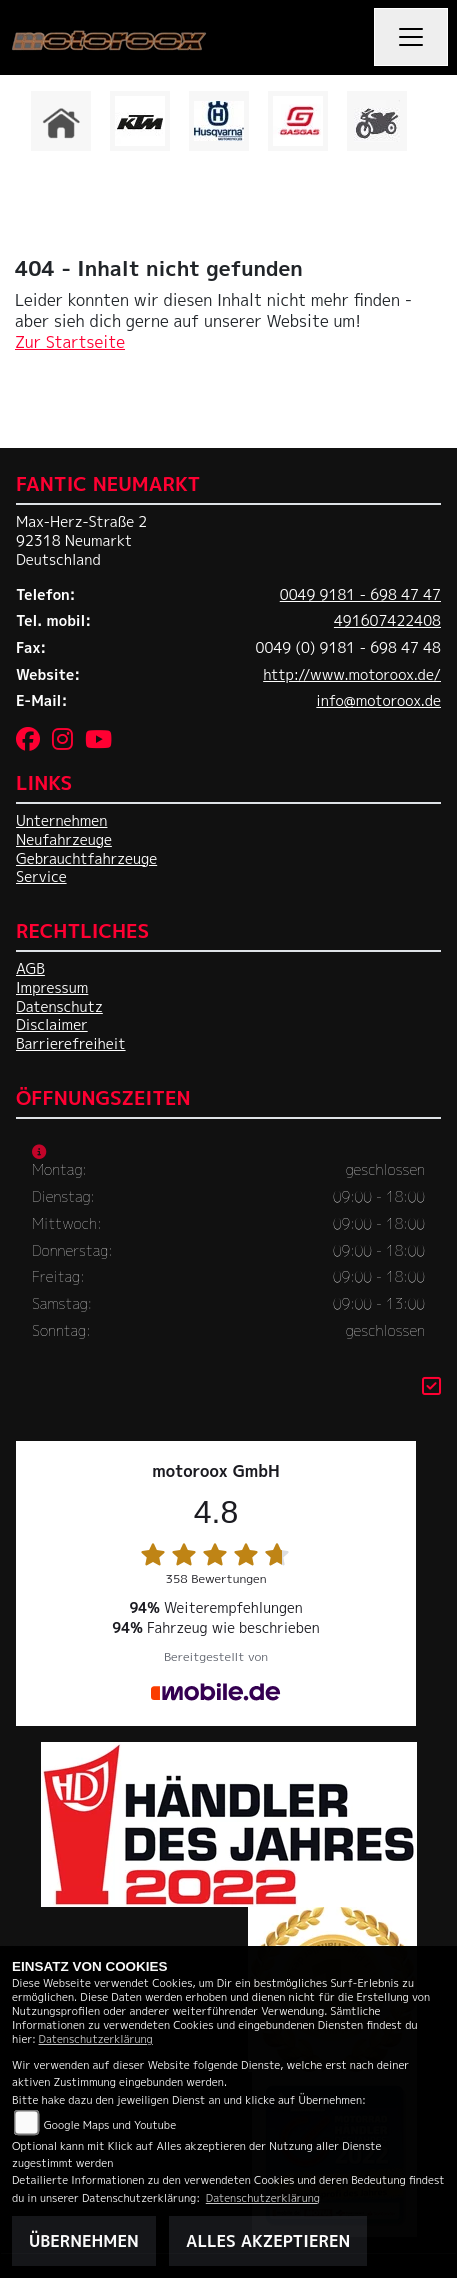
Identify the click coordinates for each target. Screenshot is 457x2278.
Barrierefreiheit (71, 1044)
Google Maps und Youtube (110, 2124)
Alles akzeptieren (268, 2241)
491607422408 (387, 621)
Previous (27, 126)
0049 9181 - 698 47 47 (360, 595)
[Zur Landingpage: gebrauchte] (377, 121)
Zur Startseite (70, 342)
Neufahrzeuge (64, 840)
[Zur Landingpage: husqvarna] (219, 121)
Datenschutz (59, 1007)
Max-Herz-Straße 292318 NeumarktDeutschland (81, 540)
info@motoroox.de (378, 701)
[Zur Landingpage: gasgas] (298, 121)
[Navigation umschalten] (411, 37)
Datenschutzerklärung (96, 2038)
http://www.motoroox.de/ (352, 675)
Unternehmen (61, 821)
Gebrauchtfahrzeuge (86, 859)
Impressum (52, 988)
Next (429, 126)
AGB (30, 969)
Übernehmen (84, 2241)
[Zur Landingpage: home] (61, 121)
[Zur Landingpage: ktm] (140, 121)
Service (41, 877)
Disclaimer (52, 1025)
